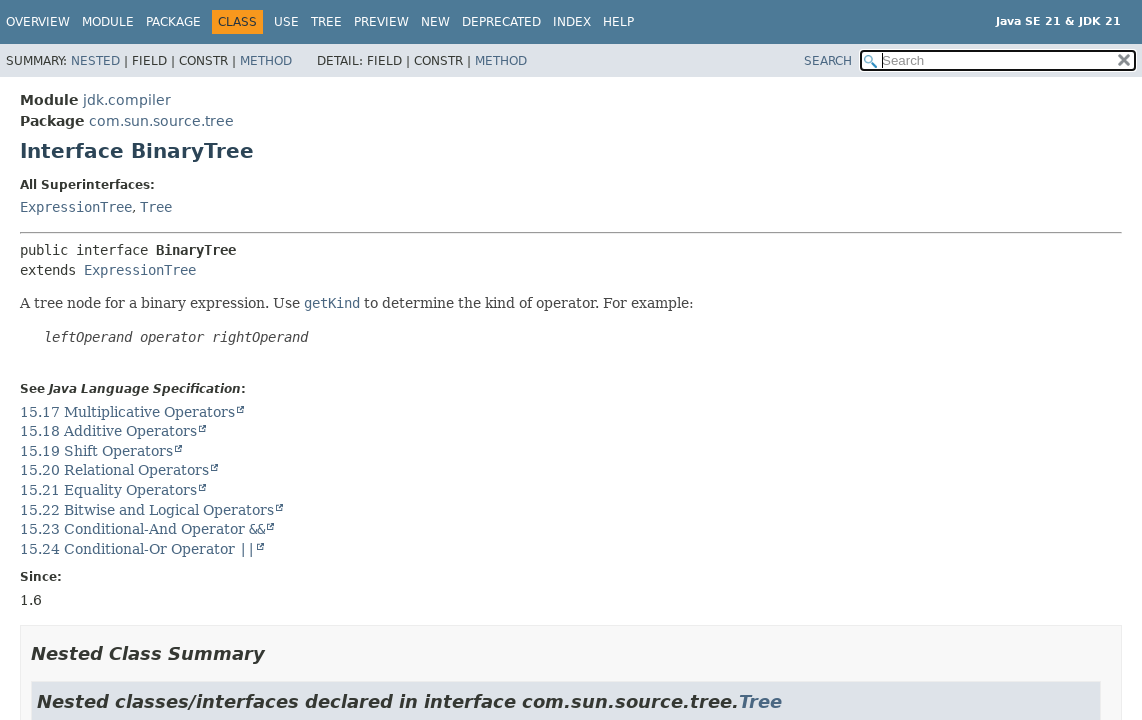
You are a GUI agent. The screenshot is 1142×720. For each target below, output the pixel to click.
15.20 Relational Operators (114, 470)
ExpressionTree (76, 207)
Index (572, 22)
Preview (381, 22)
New (435, 22)
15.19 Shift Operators (96, 451)
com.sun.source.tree (161, 121)
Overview (38, 22)
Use (286, 22)
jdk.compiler (127, 100)
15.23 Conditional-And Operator (142, 529)
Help (618, 22)
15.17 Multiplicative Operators (127, 412)
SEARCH (828, 61)
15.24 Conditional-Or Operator (137, 549)
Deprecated (501, 22)
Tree (326, 22)
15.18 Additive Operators (108, 431)
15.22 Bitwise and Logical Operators (147, 510)
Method (266, 61)
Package (173, 22)
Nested (95, 61)
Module (108, 22)
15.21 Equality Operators (108, 490)
